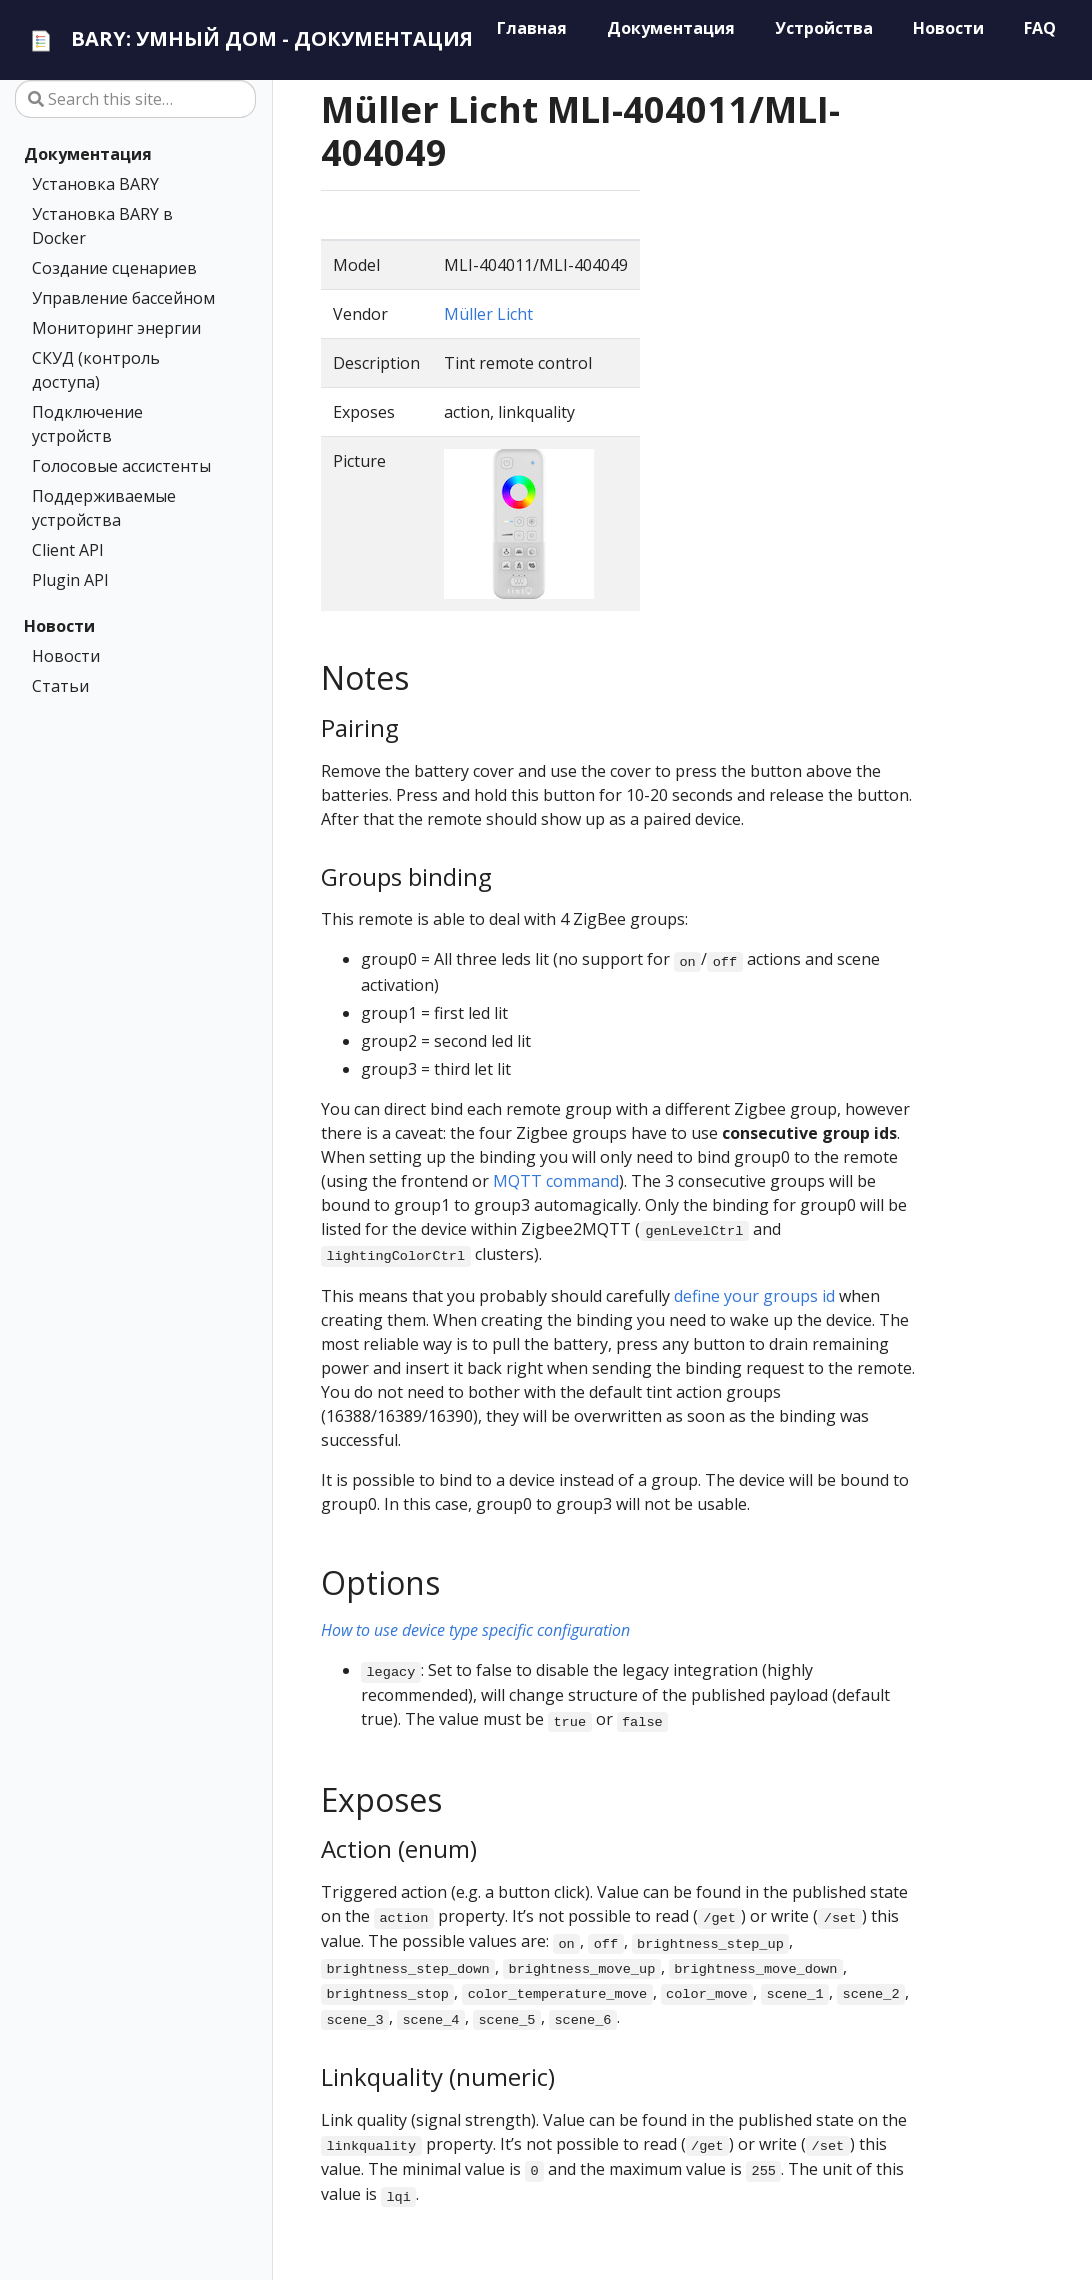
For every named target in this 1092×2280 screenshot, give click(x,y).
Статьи (60, 686)
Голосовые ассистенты (121, 466)
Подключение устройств (87, 424)
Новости (59, 626)
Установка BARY (95, 184)
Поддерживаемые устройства (104, 508)
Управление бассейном (123, 298)
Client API (68, 550)
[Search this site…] (135, 99)
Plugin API (70, 580)
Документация (88, 154)
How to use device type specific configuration (475, 1630)
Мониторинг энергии (116, 328)
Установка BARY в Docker (102, 226)
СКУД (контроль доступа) (96, 370)
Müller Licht (488, 314)
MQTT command (556, 1181)
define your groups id (754, 1296)
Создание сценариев (114, 268)
